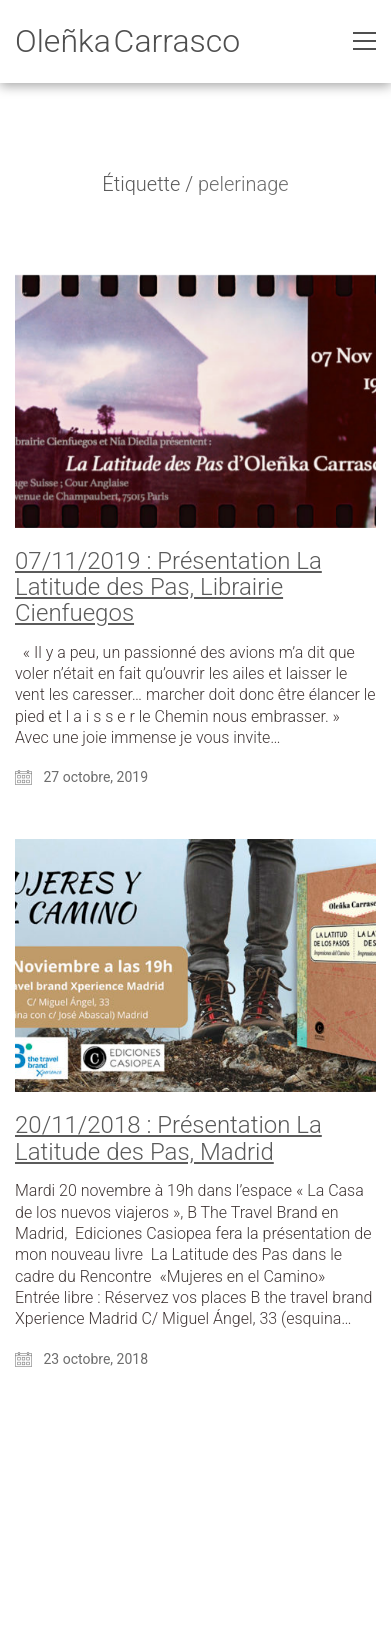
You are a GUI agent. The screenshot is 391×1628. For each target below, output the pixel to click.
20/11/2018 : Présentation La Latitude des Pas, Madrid (168, 1138)
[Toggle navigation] (364, 41)
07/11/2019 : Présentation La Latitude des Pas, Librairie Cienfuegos (168, 587)
